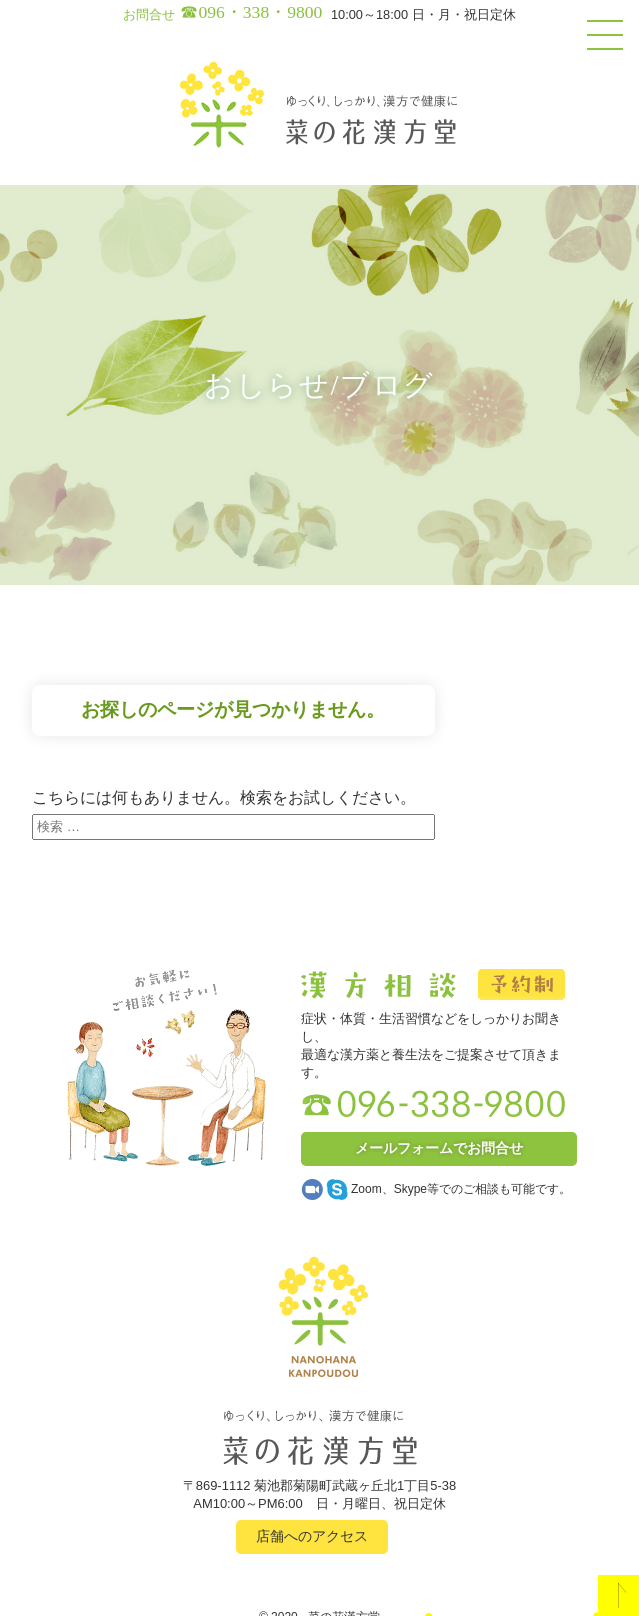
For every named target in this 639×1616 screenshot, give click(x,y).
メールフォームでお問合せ (439, 1148)
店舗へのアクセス (312, 1536)
